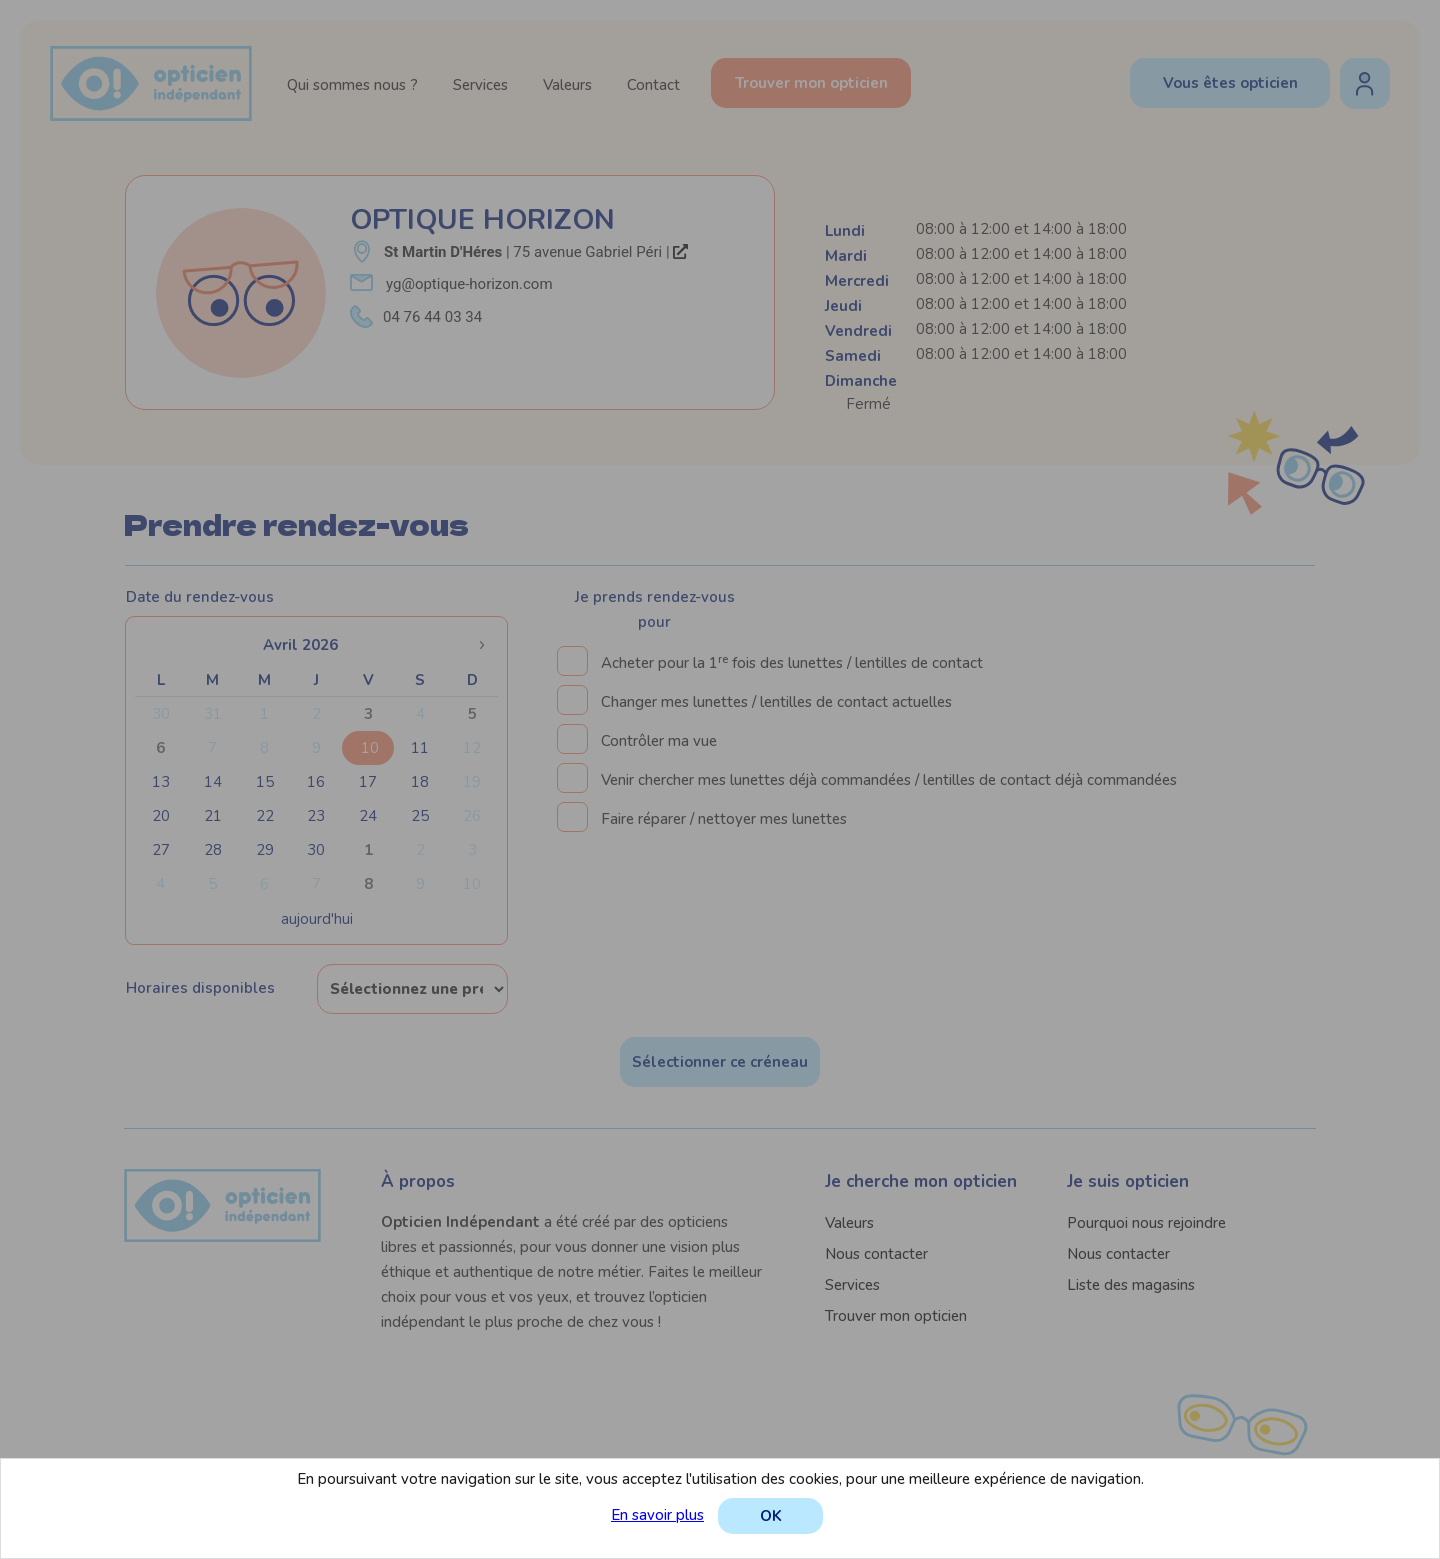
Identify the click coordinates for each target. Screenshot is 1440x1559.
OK (771, 1516)
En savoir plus (657, 1515)
